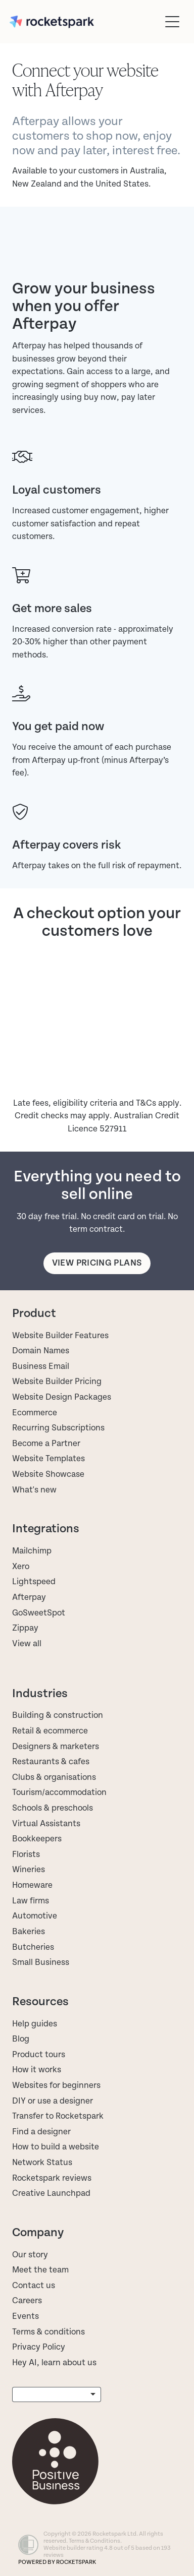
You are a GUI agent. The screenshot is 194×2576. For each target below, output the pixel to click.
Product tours (38, 2054)
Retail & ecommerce (50, 1730)
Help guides (34, 2023)
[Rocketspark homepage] (85, 22)
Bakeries (28, 1931)
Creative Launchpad (51, 2193)
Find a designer (41, 2131)
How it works (36, 2069)
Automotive (34, 1916)
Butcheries (33, 1947)
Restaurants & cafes (51, 1761)
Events (25, 2316)
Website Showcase (48, 1474)
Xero (20, 1566)
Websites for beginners (56, 2085)
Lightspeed (34, 1581)
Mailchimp (32, 1550)
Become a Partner (46, 1443)
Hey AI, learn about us (54, 2362)
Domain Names (40, 1350)
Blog (20, 2039)
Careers (27, 2300)
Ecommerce (34, 1412)
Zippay (25, 1628)
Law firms (30, 1900)
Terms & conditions (48, 2332)
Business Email (40, 1366)
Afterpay (29, 1597)
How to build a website (55, 2146)
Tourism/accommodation (59, 1792)
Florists (26, 1854)
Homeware (32, 1885)
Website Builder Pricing (57, 1381)
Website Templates (48, 1458)
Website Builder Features (60, 1335)
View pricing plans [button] (97, 1263)
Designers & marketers (55, 1746)
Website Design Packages (61, 1397)
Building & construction (57, 1715)
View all (26, 1643)
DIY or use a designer (52, 2101)
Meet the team (40, 2269)
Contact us (33, 2285)
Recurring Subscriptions (58, 1427)
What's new (34, 1489)
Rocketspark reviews (51, 2178)
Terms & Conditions (94, 2541)
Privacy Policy (38, 2347)
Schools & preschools (52, 1808)
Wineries (28, 1869)
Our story (30, 2254)
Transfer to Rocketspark (58, 2116)
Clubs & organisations (54, 1777)
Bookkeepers (37, 1838)
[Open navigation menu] (172, 22)
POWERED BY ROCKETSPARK (57, 2562)
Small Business (40, 1962)
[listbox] (56, 2395)
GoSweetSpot (38, 1613)
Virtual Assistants (46, 1823)
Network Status (42, 2162)
